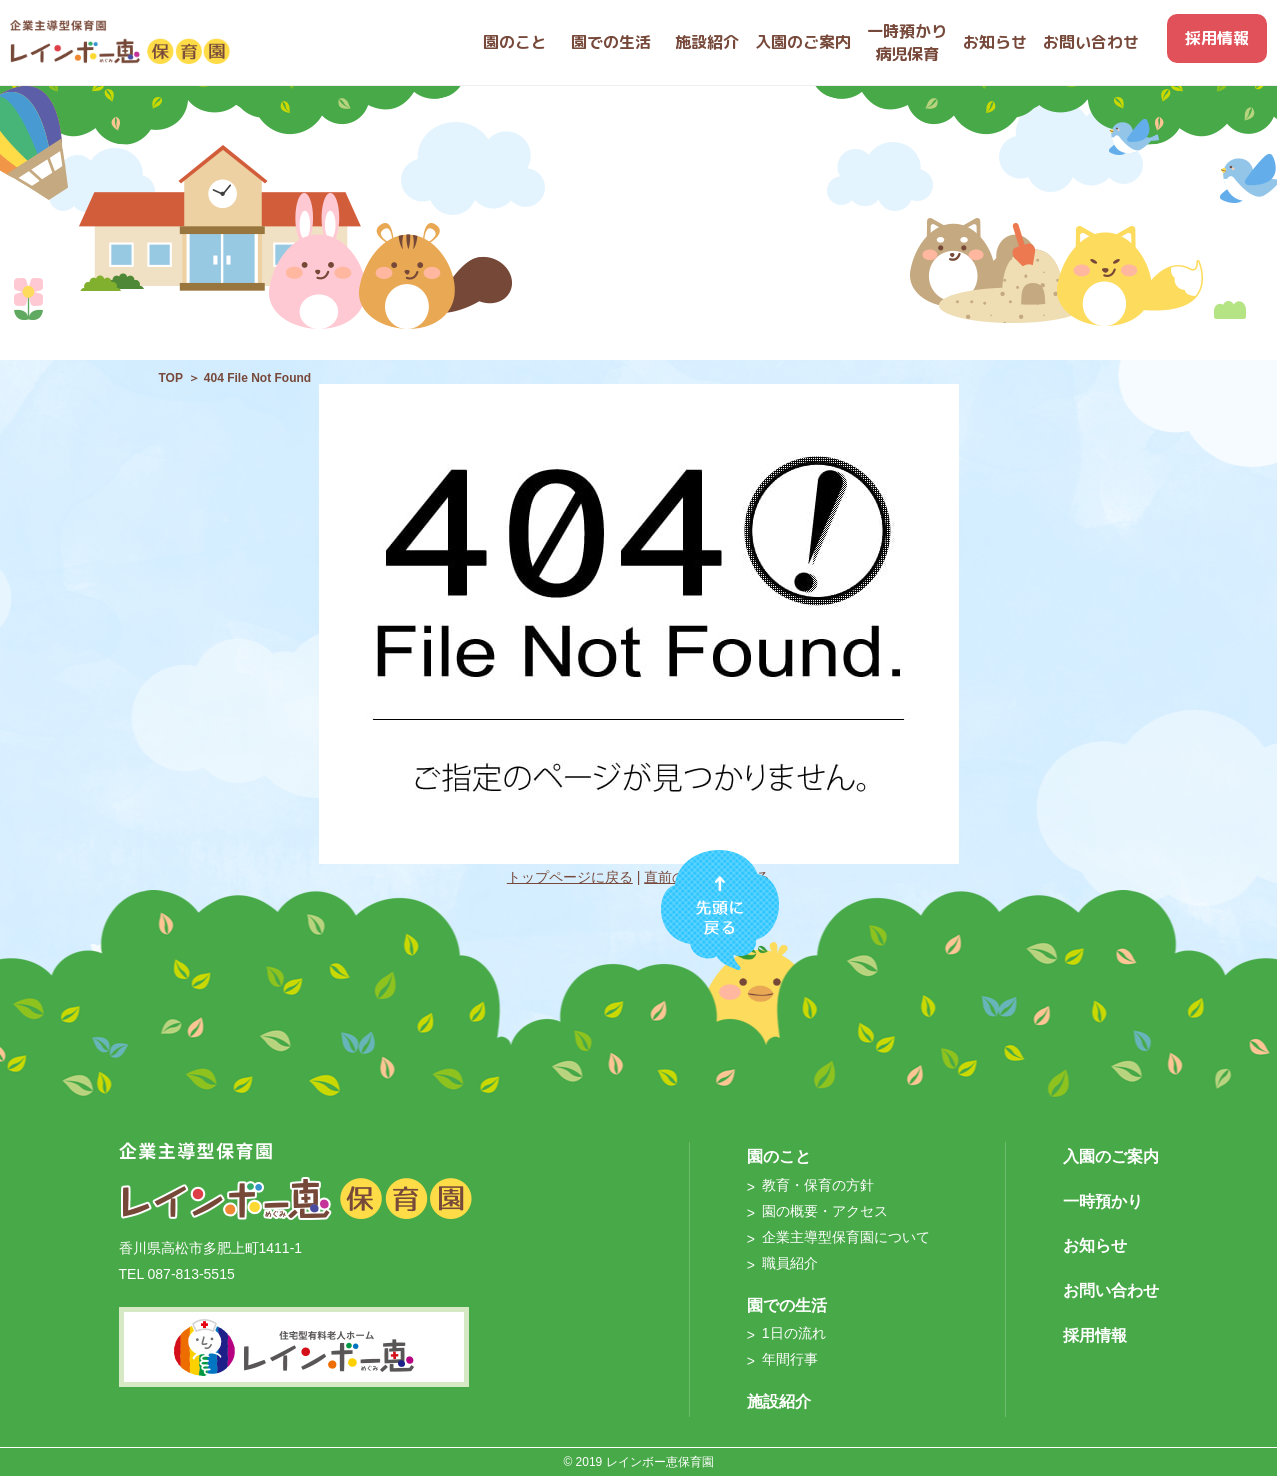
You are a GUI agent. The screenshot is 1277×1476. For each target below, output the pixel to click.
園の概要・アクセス (825, 1211)
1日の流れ (794, 1333)
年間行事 (790, 1359)
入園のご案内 (1111, 1156)
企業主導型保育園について (846, 1237)
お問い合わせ (1111, 1290)
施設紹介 (779, 1401)
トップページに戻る (570, 877)
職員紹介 (790, 1263)
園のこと (779, 1156)
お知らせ (1095, 1245)
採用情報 (1095, 1335)
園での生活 (787, 1305)
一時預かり (1103, 1201)
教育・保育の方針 (818, 1185)
